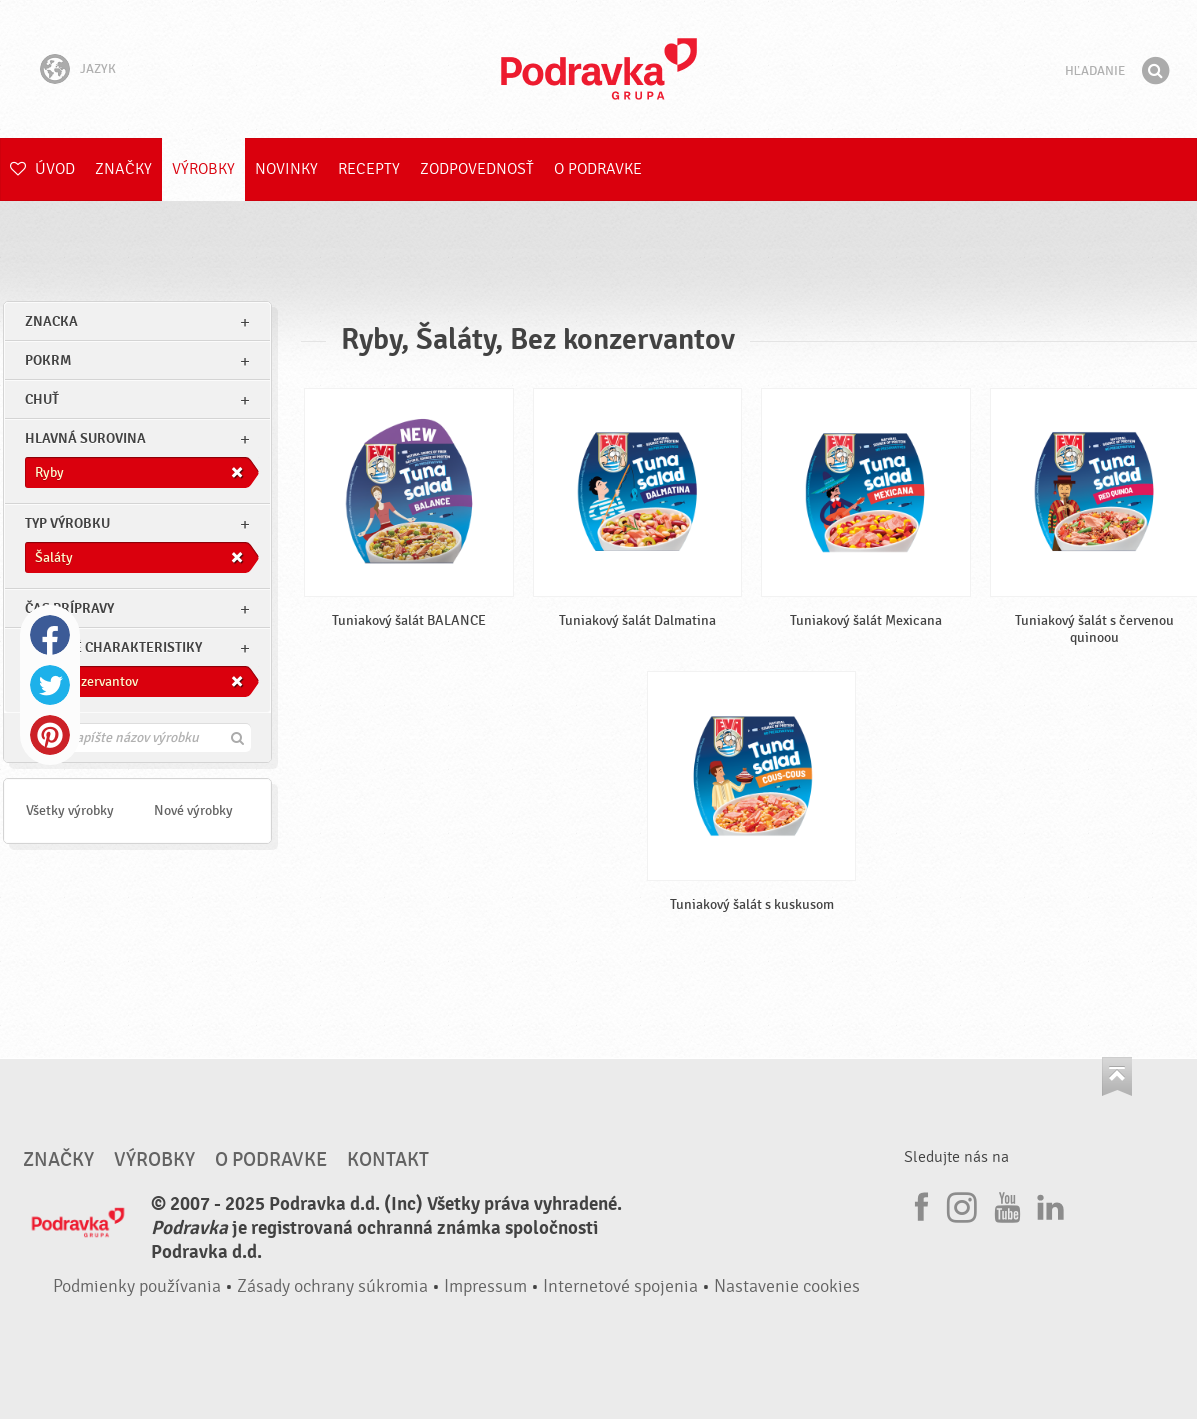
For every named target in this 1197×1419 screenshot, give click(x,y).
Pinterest (50, 735)
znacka (51, 321)
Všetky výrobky (70, 810)
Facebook (50, 635)
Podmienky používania (137, 1286)
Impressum (485, 1286)
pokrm (48, 360)
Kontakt (388, 1160)
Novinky (286, 169)
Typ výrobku (67, 523)
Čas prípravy (69, 608)
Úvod (42, 169)
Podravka (599, 69)
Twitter (50, 685)
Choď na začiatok (1117, 1076)
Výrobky (203, 169)
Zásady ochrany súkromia (332, 1286)
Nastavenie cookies (787, 1286)
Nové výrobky (193, 810)
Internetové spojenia (620, 1286)
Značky (123, 169)
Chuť (42, 399)
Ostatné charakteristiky (113, 647)
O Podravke (598, 169)
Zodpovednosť (477, 169)
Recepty (369, 169)
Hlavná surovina (85, 438)
